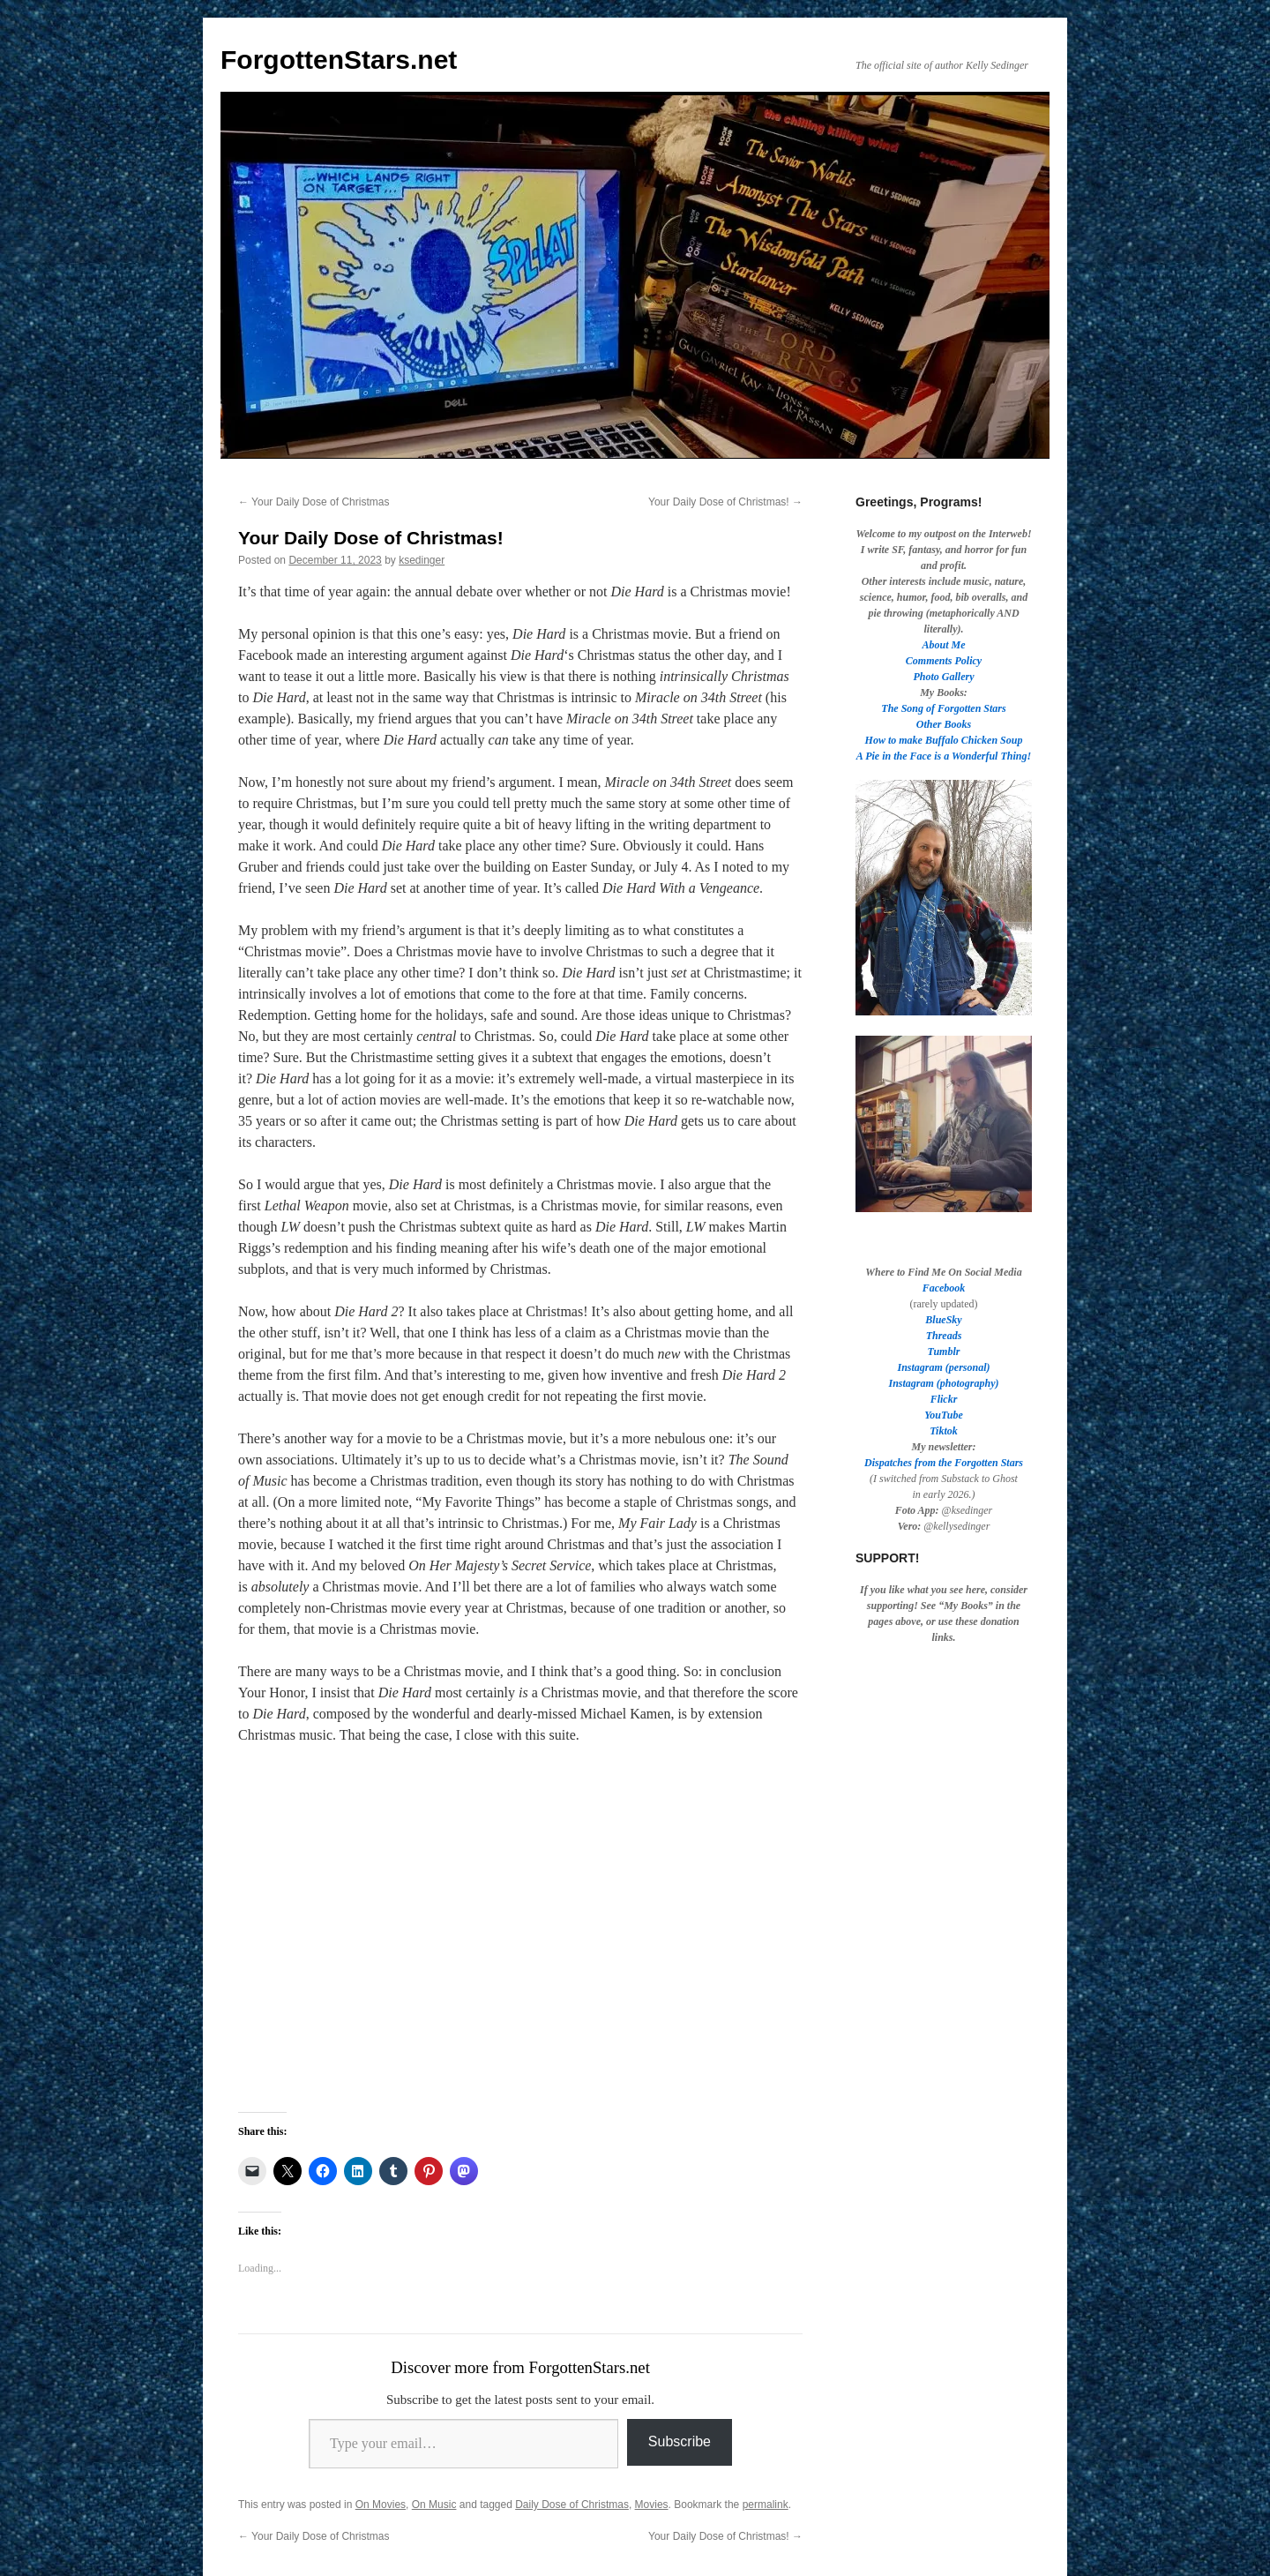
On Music (434, 2504)
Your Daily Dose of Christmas (313, 502)
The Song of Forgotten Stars (943, 708)
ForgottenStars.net (338, 59)
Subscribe (679, 2441)
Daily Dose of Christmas (572, 2504)
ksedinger (421, 560)
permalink (765, 2504)
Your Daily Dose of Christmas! (725, 502)
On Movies (380, 2504)
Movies (652, 2504)
